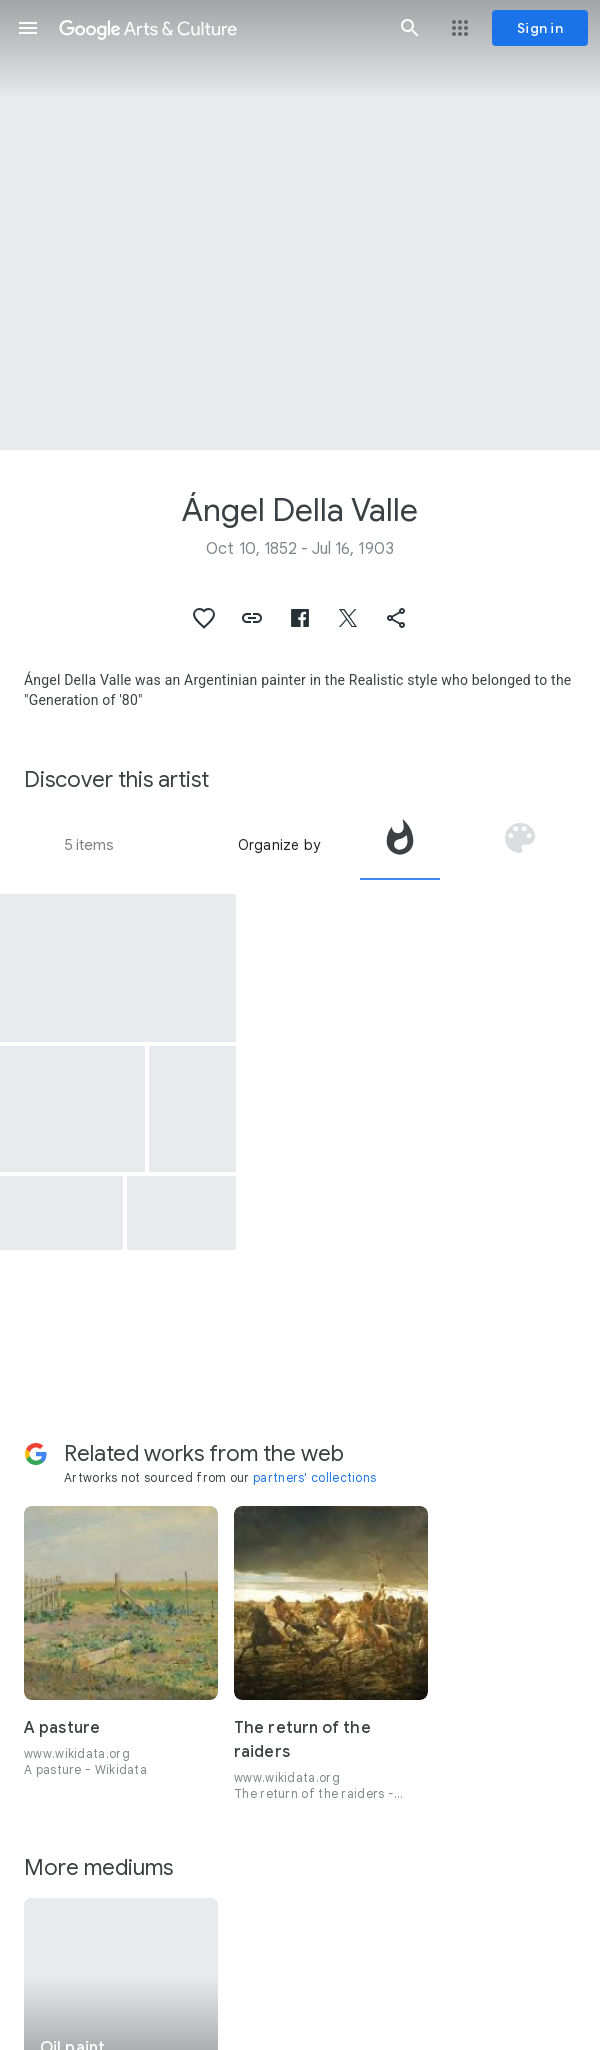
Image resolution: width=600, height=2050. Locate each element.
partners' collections (314, 1477)
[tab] (400, 845)
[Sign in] (540, 28)
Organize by (279, 845)
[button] (28, 28)
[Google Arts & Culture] (219, 28)
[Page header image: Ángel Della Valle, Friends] (300, 225)
